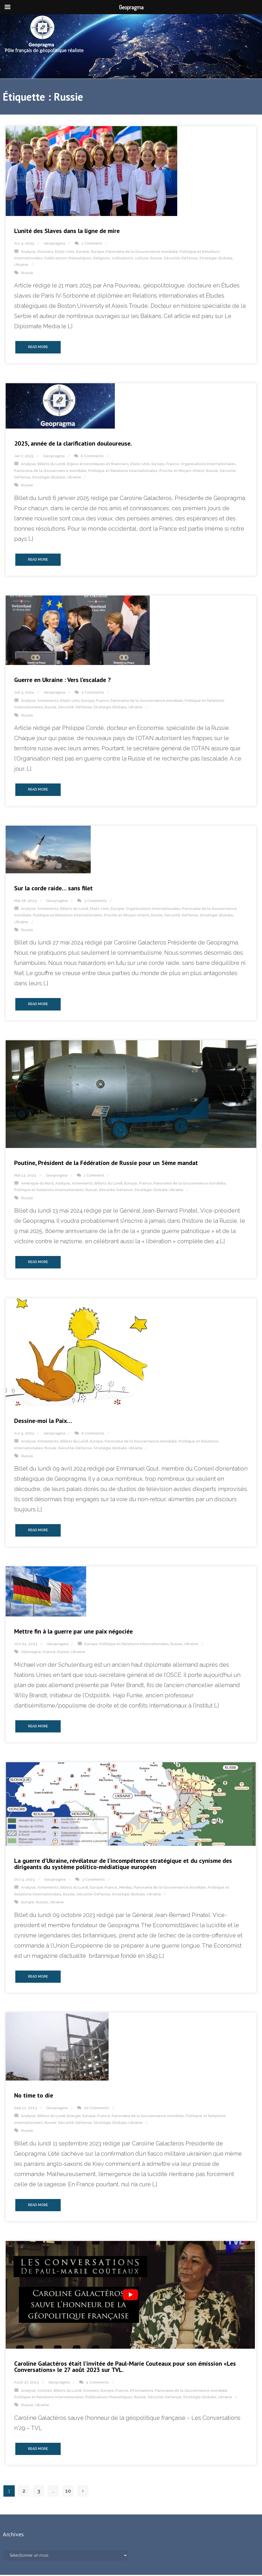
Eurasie (82, 252)
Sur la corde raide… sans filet (53, 889)
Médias (125, 1888)
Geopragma (54, 244)
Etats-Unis (64, 252)
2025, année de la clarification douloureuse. (73, 444)
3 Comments (95, 901)
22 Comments (96, 2109)
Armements (48, 701)
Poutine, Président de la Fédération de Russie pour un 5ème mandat (106, 1164)
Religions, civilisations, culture (121, 259)
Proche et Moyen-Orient (181, 471)
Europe (97, 252)
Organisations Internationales (208, 465)
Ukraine (21, 266)
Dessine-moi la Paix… (43, 1421)
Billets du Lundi (51, 465)
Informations (141, 2391)
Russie (156, 259)
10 (68, 2492)
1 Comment (91, 244)
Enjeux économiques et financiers (98, 465)
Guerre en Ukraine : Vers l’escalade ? (62, 681)
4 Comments (97, 2383)
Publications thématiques (68, 259)
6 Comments (92, 457)
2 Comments (92, 693)
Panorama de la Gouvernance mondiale (142, 252)
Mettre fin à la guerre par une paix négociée (73, 1632)
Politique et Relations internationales (123, 471)
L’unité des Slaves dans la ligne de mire (67, 232)
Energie (74, 2117)
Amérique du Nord (37, 1184)
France (172, 465)
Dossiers (45, 252)
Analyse (28, 252)
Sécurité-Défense (181, 259)
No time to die (33, 2096)
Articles (44, 2391)
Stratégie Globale (216, 259)
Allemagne (31, 1653)
